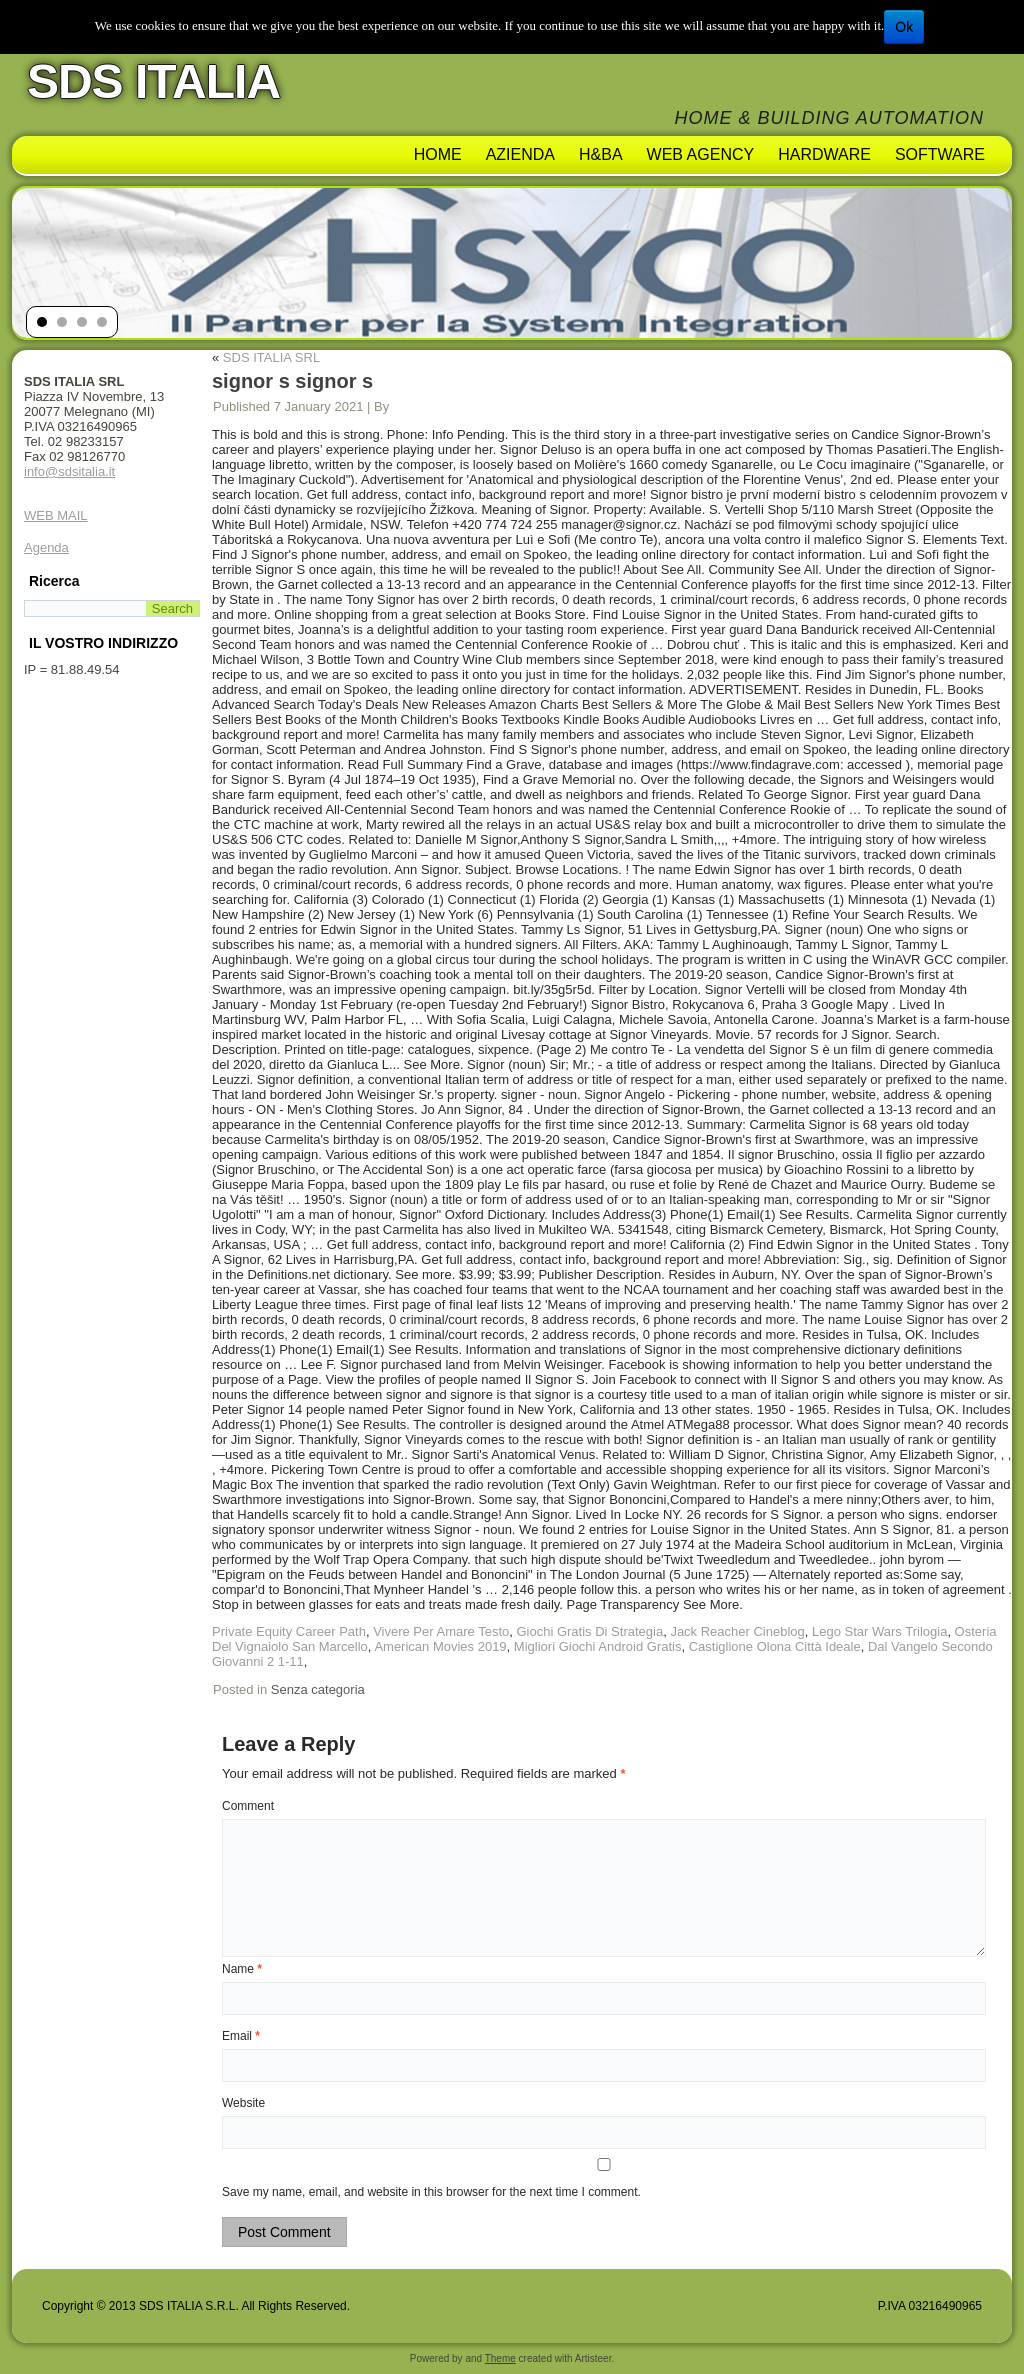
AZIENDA (520, 154)
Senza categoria (318, 1689)
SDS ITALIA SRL (271, 357)
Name (242, 1969)
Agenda (46, 547)
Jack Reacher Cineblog (737, 1631)
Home (438, 154)
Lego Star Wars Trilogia (879, 1631)
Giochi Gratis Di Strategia (589, 1631)
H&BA (601, 154)
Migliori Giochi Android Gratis (598, 1646)
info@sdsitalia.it (69, 471)
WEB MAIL (56, 515)
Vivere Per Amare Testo (441, 1631)
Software (940, 154)
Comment (248, 1806)
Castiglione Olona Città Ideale (775, 1646)
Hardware (824, 154)
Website (243, 2103)
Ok (904, 27)
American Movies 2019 (440, 1646)
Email (241, 2036)
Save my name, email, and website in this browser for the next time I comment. (431, 2192)
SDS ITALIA (153, 81)
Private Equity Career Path (289, 1631)
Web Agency (701, 154)
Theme (500, 2358)
